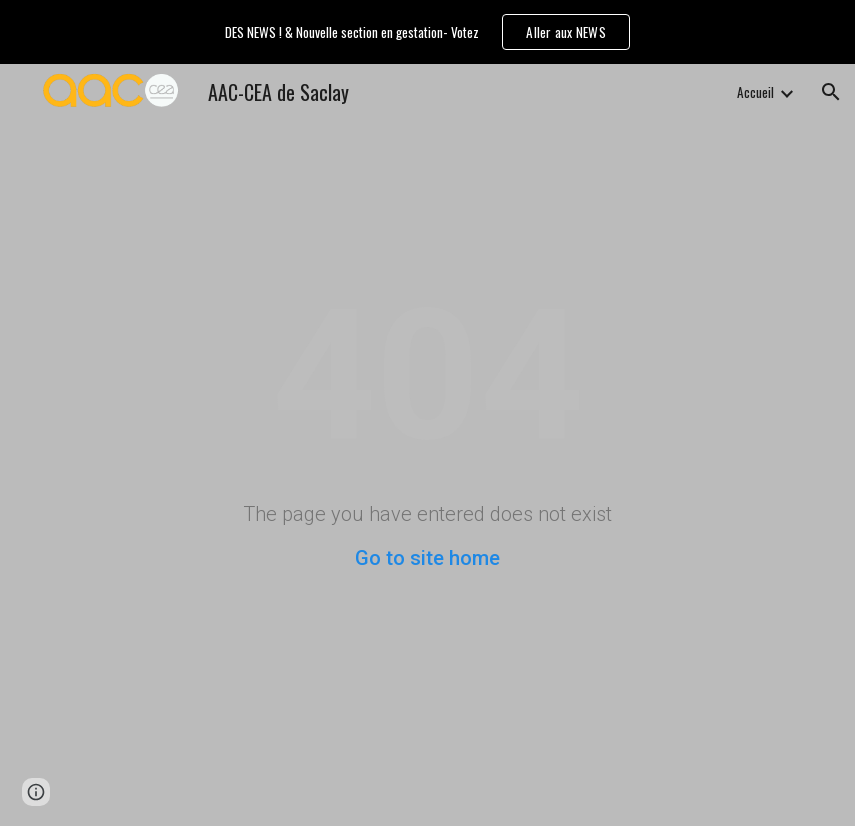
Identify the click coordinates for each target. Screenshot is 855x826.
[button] (831, 92)
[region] (427, 32)
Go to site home (427, 558)
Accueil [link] (755, 92)
